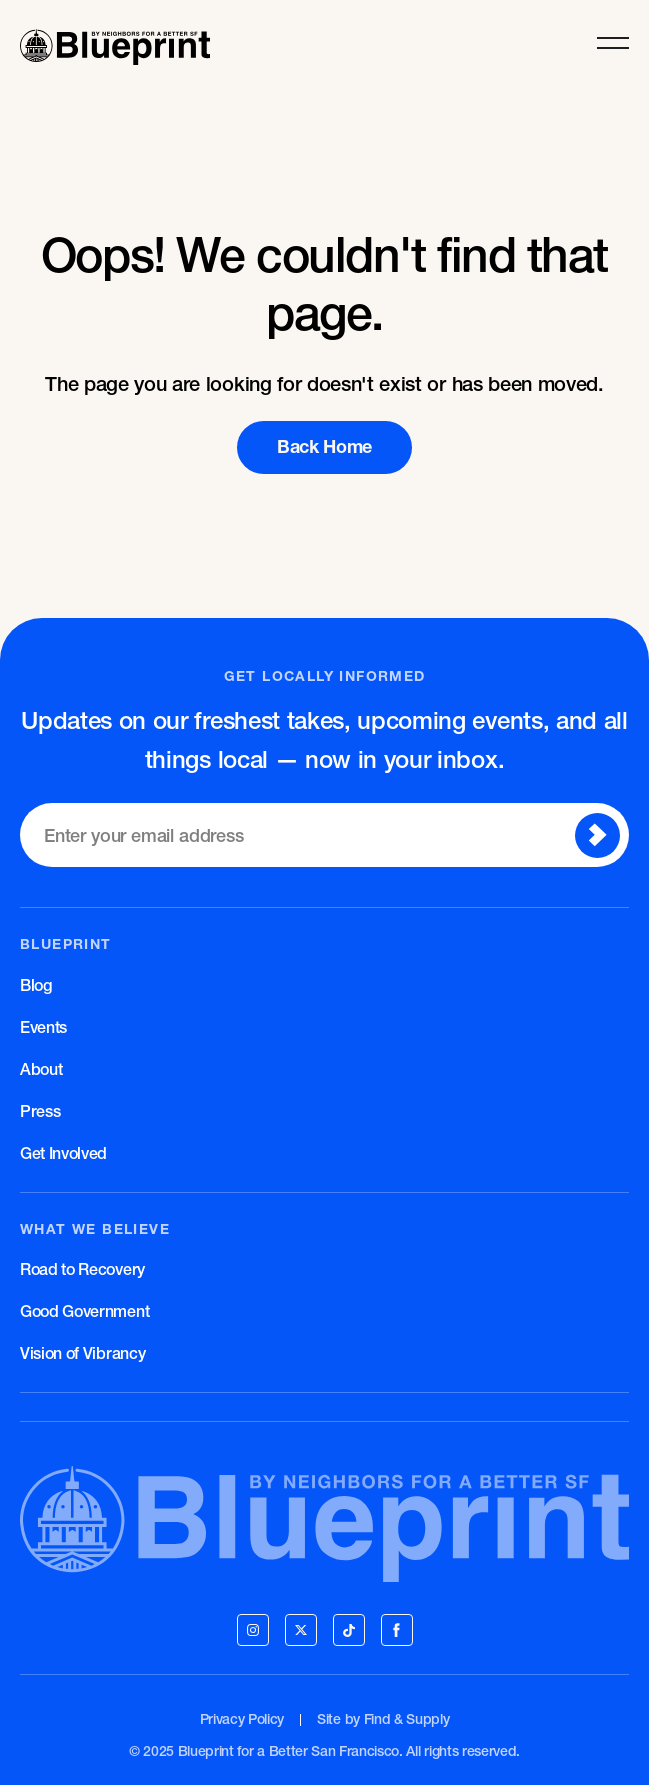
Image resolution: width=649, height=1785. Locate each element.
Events (43, 1027)
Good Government (84, 1311)
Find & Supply (407, 1719)
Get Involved (63, 1153)
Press (40, 1111)
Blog (36, 985)
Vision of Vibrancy (82, 1353)
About (41, 1069)
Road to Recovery (82, 1269)
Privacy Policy (242, 1719)
